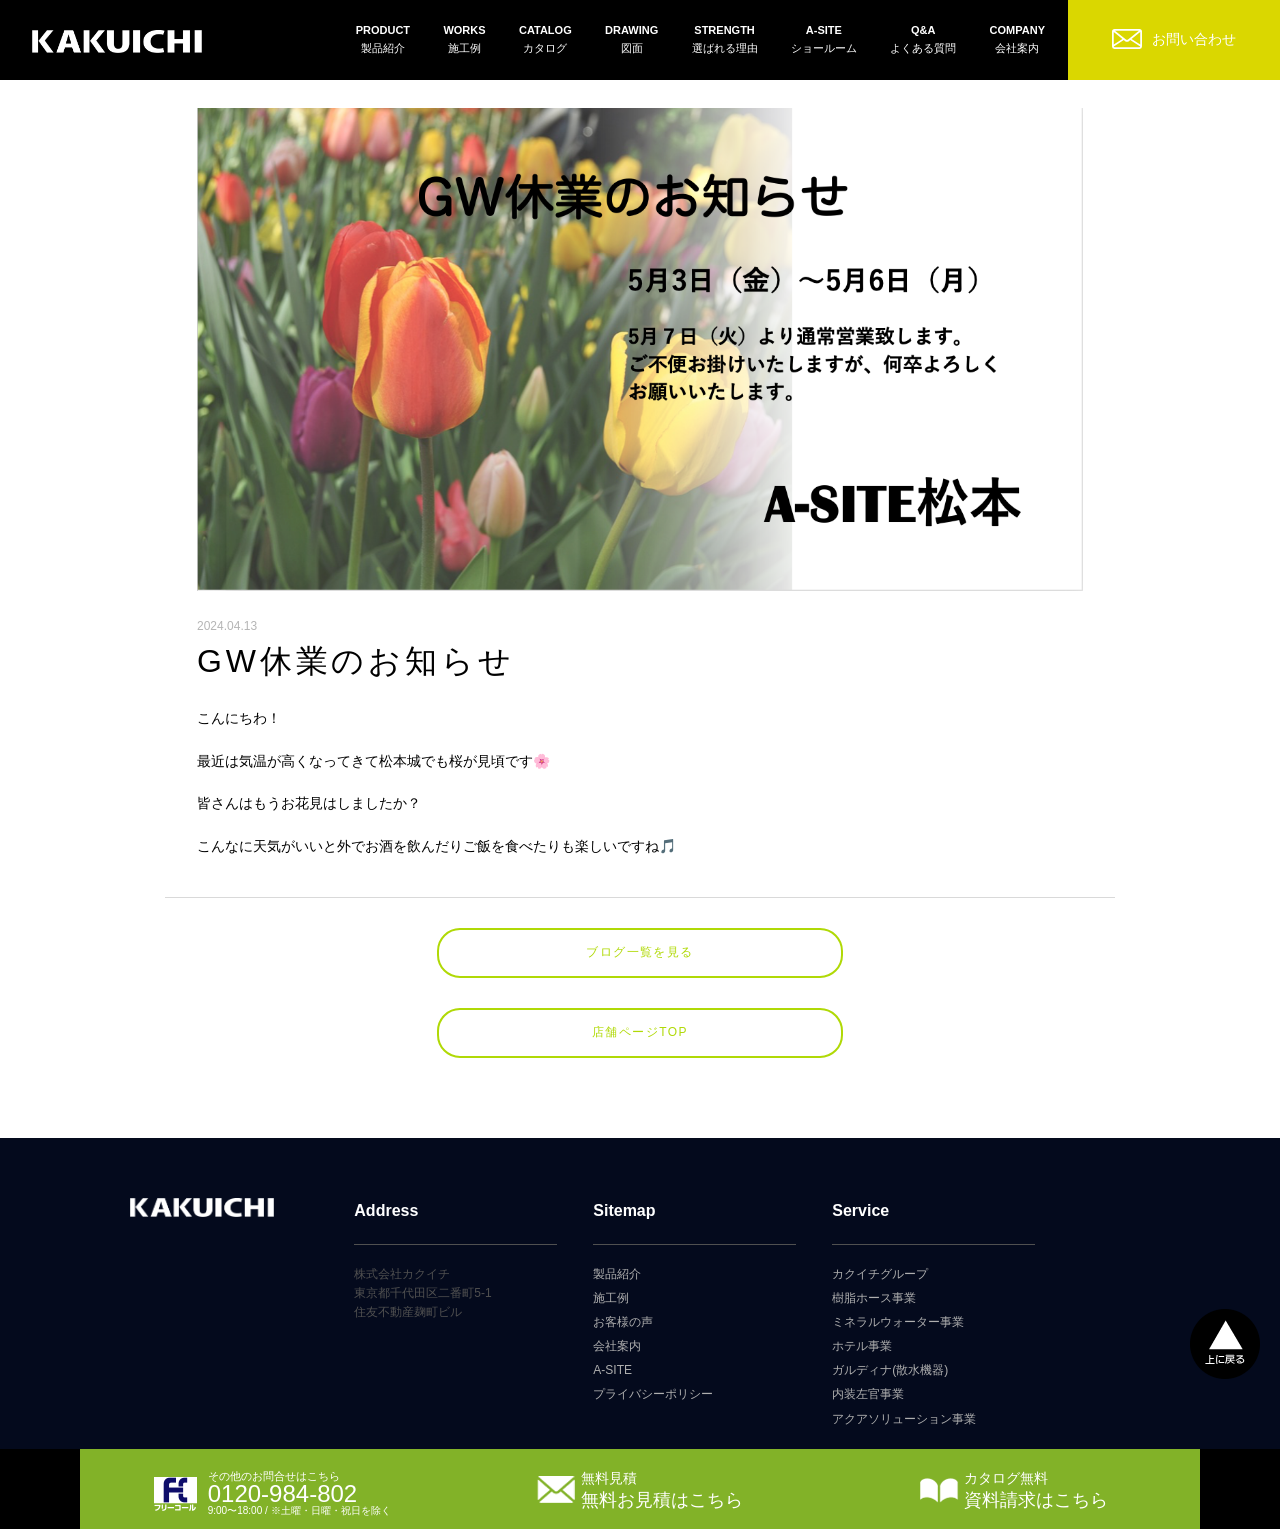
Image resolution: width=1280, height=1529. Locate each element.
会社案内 (617, 1346)
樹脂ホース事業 (874, 1298)
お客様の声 (623, 1322)
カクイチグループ (880, 1274)
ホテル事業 (862, 1346)
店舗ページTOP (640, 1032)
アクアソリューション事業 (904, 1419)
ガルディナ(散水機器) (890, 1370)
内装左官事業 (868, 1394)
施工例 (611, 1298)
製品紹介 (617, 1274)
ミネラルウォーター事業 (898, 1322)
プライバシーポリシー (653, 1394)
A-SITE (612, 1370)
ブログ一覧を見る (640, 952)
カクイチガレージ (117, 42)
